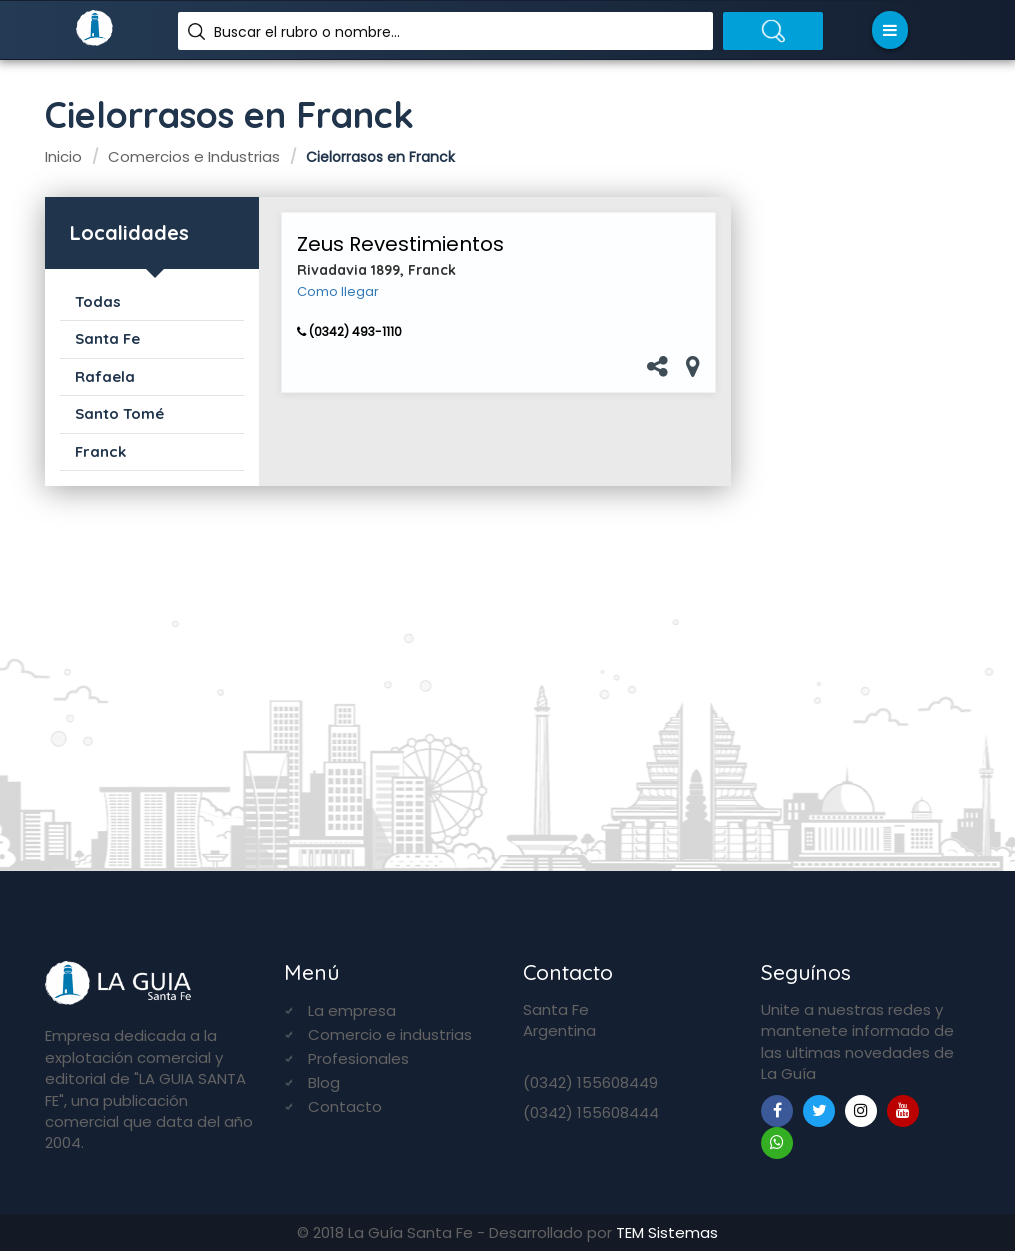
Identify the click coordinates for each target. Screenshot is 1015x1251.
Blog (324, 1082)
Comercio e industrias (390, 1034)
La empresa (352, 1010)
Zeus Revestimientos (400, 244)
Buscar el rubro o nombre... (307, 32)
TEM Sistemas (667, 1232)
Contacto (345, 1106)
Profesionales (358, 1058)
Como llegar (338, 292)
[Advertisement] (865, 511)
